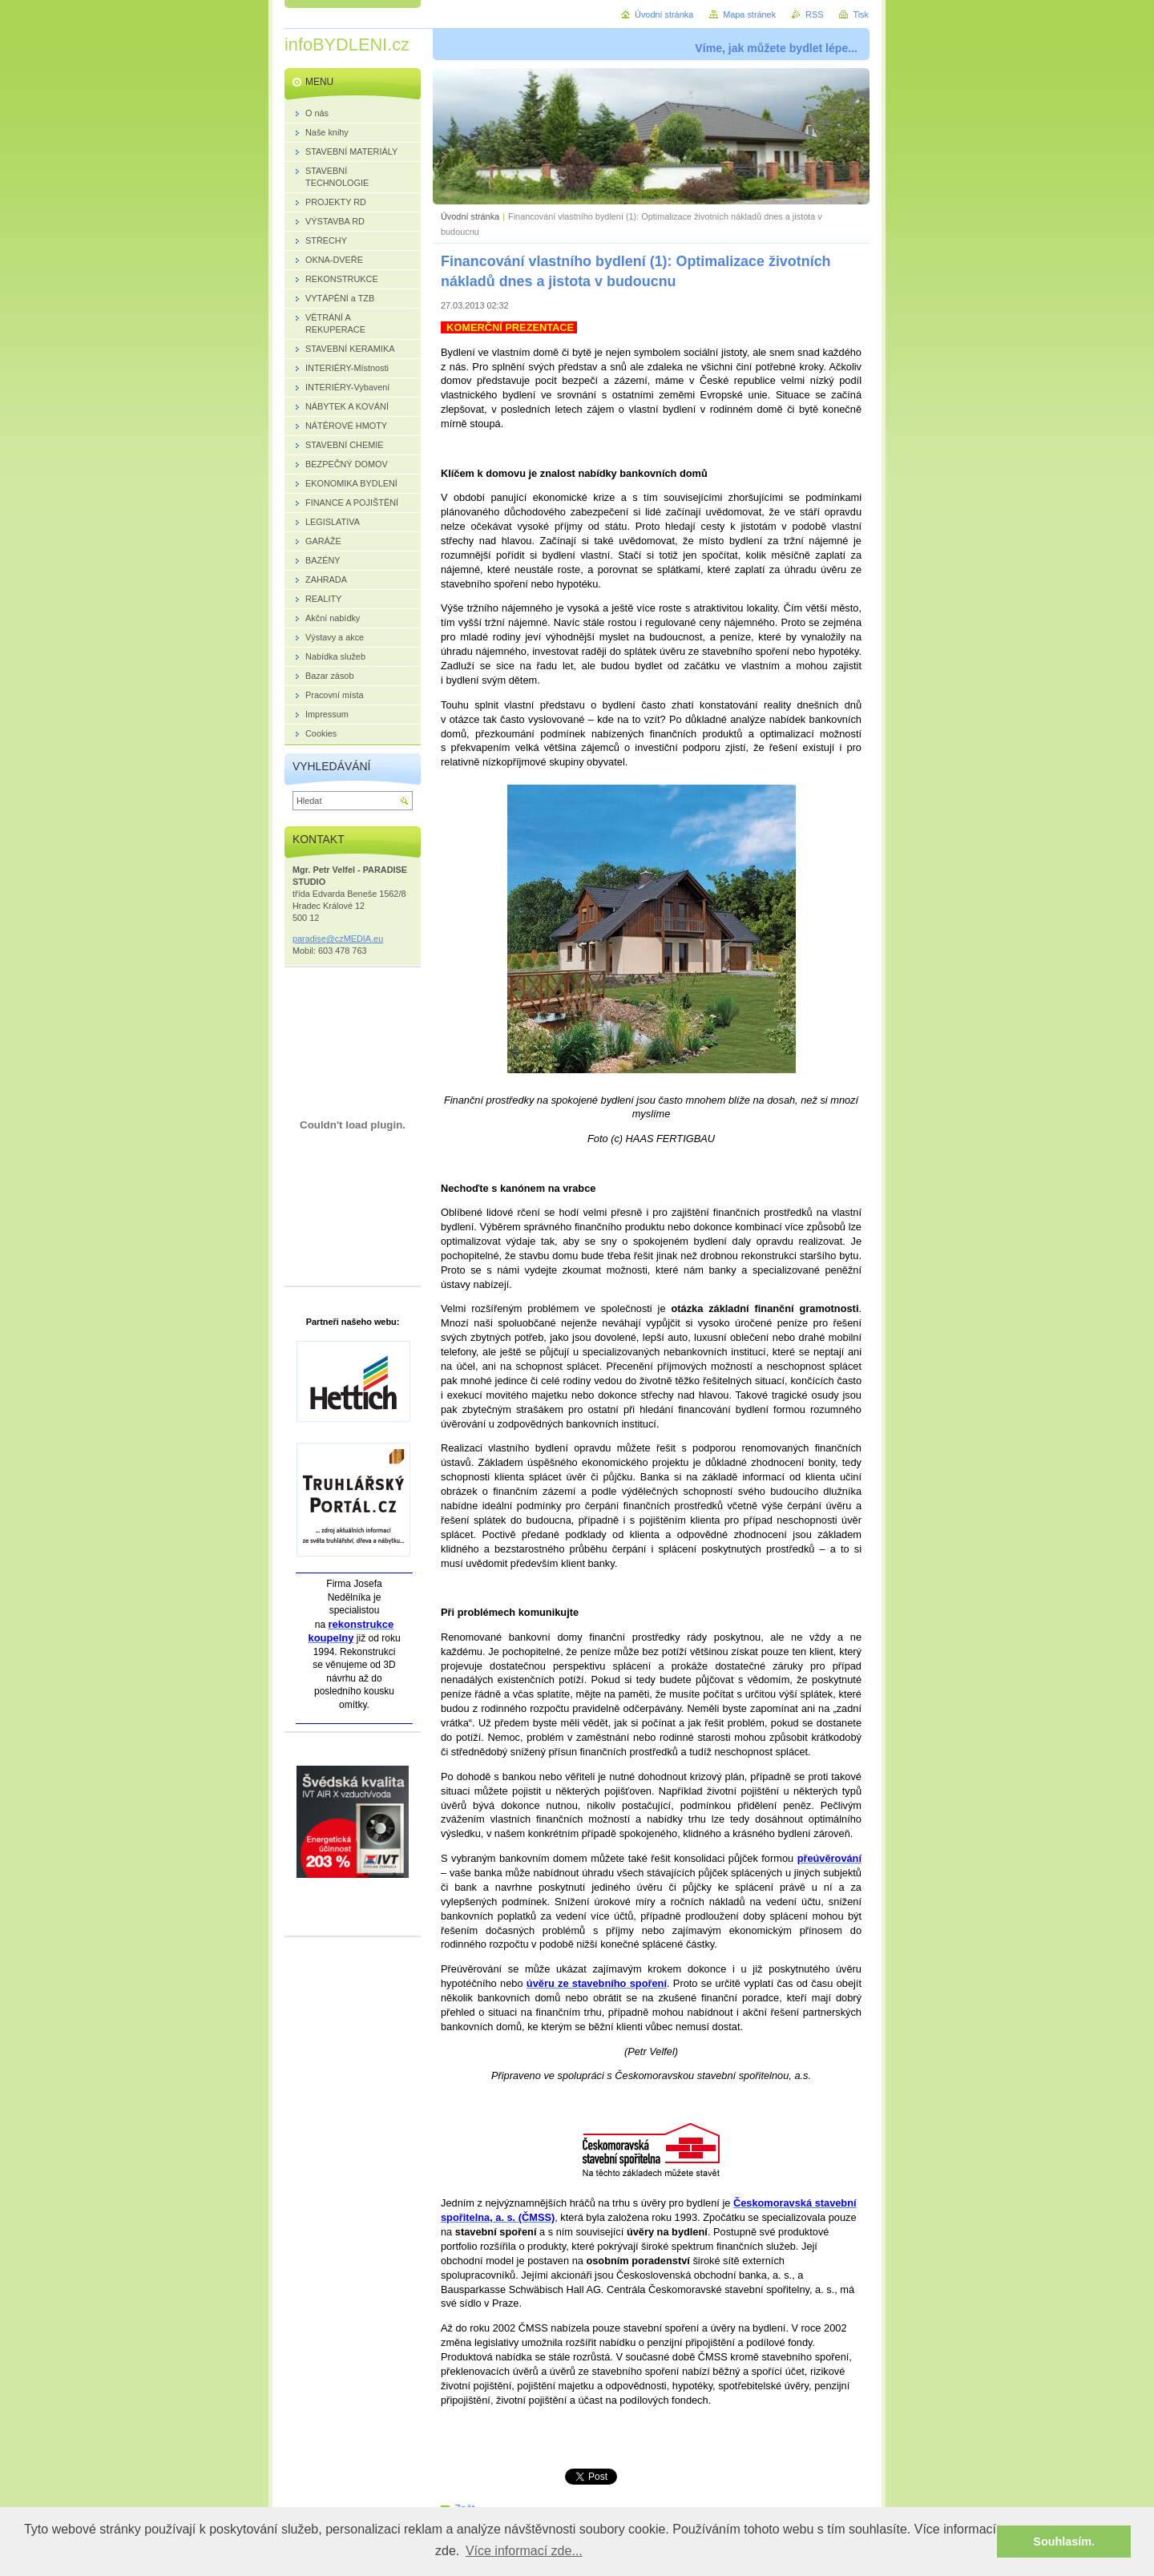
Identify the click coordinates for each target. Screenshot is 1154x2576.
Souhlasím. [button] (1064, 2541)
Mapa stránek (749, 14)
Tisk (861, 14)
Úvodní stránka (470, 216)
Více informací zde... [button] (524, 2551)
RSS (814, 14)
